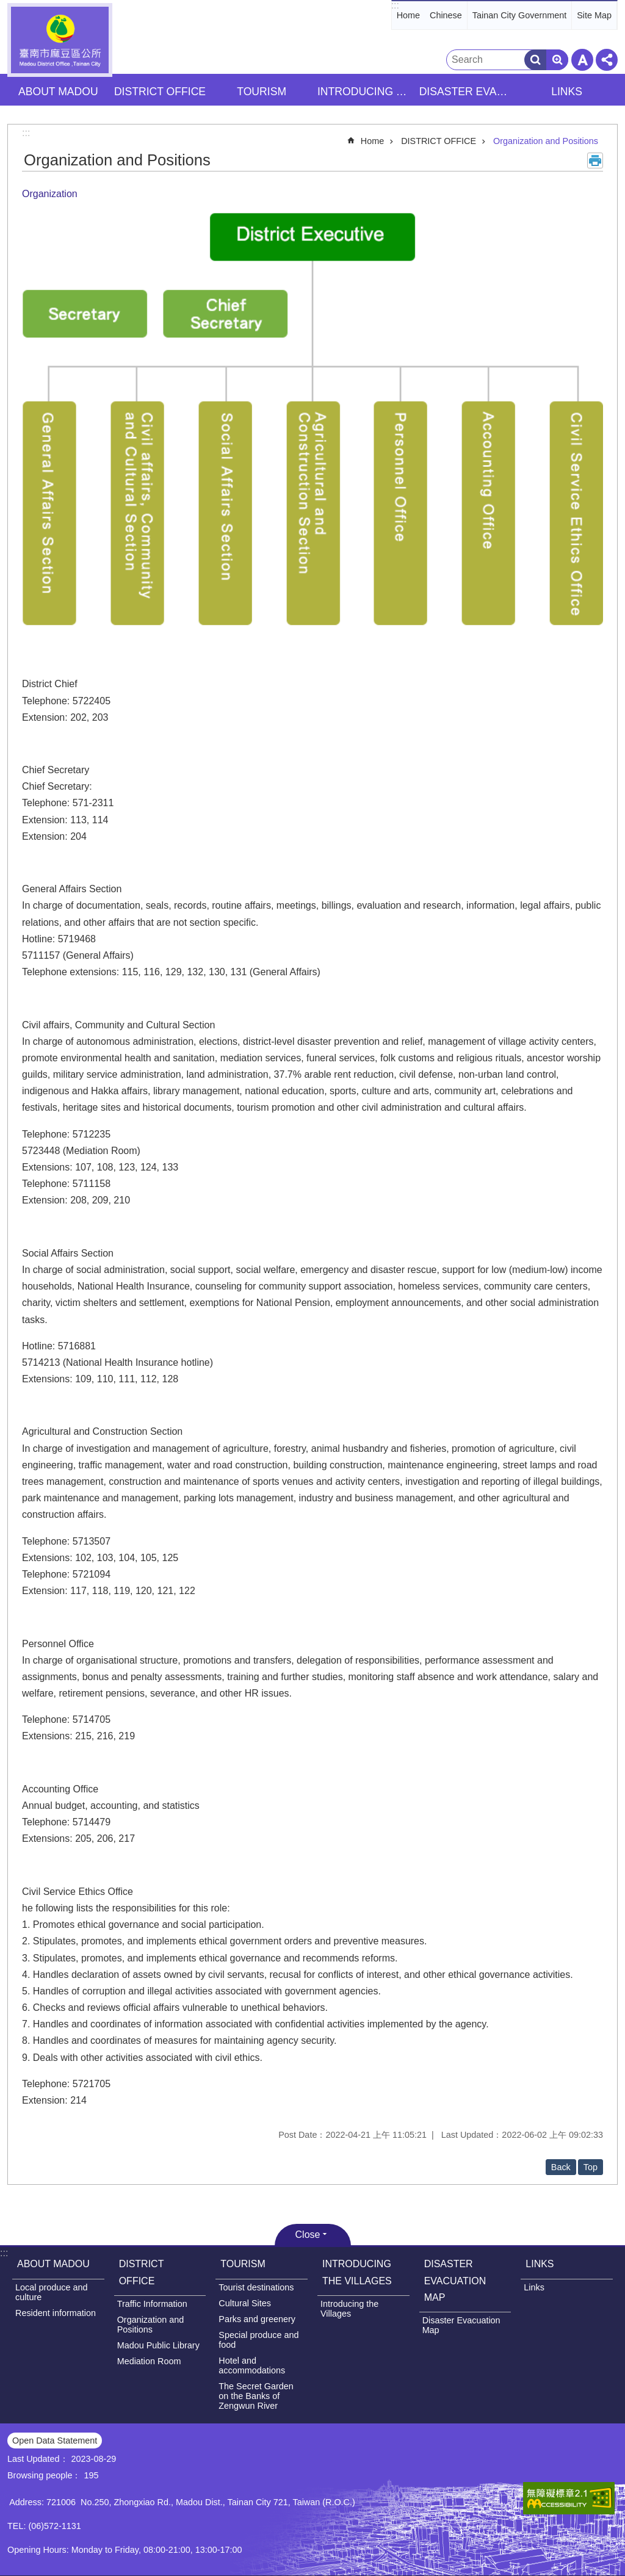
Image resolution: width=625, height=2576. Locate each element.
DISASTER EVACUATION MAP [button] (467, 91)
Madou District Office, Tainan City (59, 40)
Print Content (595, 160)
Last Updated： (37, 2459)
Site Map (594, 15)
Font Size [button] (582, 60)
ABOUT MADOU (53, 2264)
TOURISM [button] (261, 91)
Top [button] (590, 2167)
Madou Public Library (158, 2345)
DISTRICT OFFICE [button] (160, 91)
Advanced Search (557, 59)
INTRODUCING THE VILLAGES (357, 2272)
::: (395, 5)
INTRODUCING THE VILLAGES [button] (365, 91)
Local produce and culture (51, 2292)
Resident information (55, 2313)
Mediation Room (149, 2361)
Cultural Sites (245, 2303)
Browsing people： (44, 2475)
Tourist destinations (256, 2287)
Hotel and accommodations (252, 2365)
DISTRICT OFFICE (438, 141)
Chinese (446, 15)
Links (534, 2287)
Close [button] (307, 2234)
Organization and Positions (545, 141)
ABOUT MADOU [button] (58, 91)
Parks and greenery (257, 2319)
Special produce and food (258, 2340)
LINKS (540, 2264)
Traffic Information (152, 2304)
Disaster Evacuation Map (461, 2325)
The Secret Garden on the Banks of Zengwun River (256, 2396)
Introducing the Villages (349, 2308)
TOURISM (242, 2264)
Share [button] (607, 60)
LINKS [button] (566, 91)
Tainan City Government (519, 15)
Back (561, 2167)
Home (408, 15)
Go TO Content (6, 6)
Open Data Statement (54, 2440)
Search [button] (535, 59)
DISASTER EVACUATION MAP (455, 2280)
